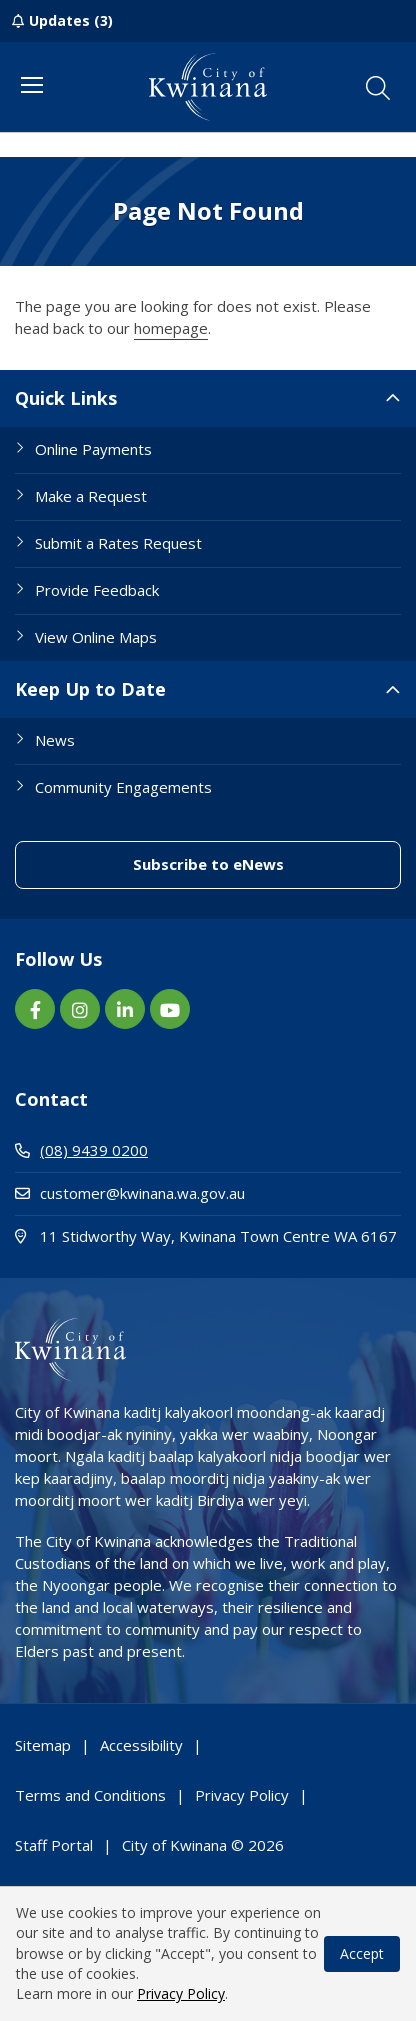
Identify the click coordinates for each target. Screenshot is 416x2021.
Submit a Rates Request (118, 543)
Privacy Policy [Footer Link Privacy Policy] (242, 1795)
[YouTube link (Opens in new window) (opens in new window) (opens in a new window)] (170, 1009)
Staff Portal (54, 1845)
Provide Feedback (97, 590)
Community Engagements (123, 787)
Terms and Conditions (90, 1795)
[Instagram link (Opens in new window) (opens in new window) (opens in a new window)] (80, 1009)
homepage (171, 328)
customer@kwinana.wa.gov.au (130, 1193)
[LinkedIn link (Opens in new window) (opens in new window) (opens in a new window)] (125, 1009)
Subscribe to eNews (267, 863)
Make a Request (91, 496)
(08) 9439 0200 (81, 1150)
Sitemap (43, 1745)
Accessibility (141, 1745)
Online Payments (93, 449)
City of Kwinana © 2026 (203, 1845)
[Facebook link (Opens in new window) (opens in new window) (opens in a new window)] (35, 1009)
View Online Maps (96, 637)
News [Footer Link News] (55, 740)
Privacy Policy (181, 1993)
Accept (362, 1953)
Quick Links (66, 398)
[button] (378, 88)
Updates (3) (71, 20)
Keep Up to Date (90, 689)
